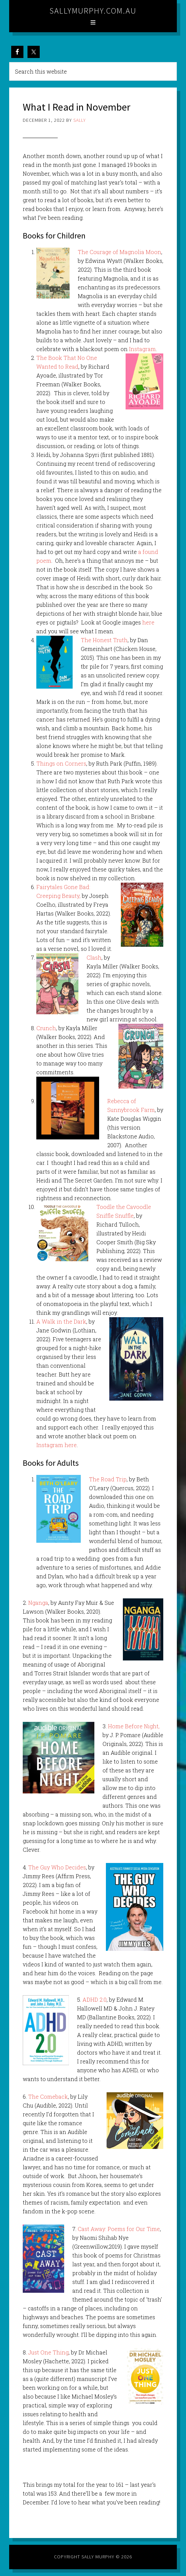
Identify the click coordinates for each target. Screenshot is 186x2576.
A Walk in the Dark (61, 1321)
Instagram (142, 348)
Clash (94, 957)
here (148, 622)
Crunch (46, 1028)
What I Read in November (76, 106)
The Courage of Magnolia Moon (119, 251)
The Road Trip (108, 1479)
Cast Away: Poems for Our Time (119, 2228)
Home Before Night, (134, 1726)
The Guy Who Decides (57, 1867)
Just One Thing (48, 2352)
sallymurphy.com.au (93, 10)
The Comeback (48, 2096)
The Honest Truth (104, 639)
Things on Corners (61, 763)
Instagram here (56, 1444)
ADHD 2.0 (94, 1999)
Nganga (38, 1602)
